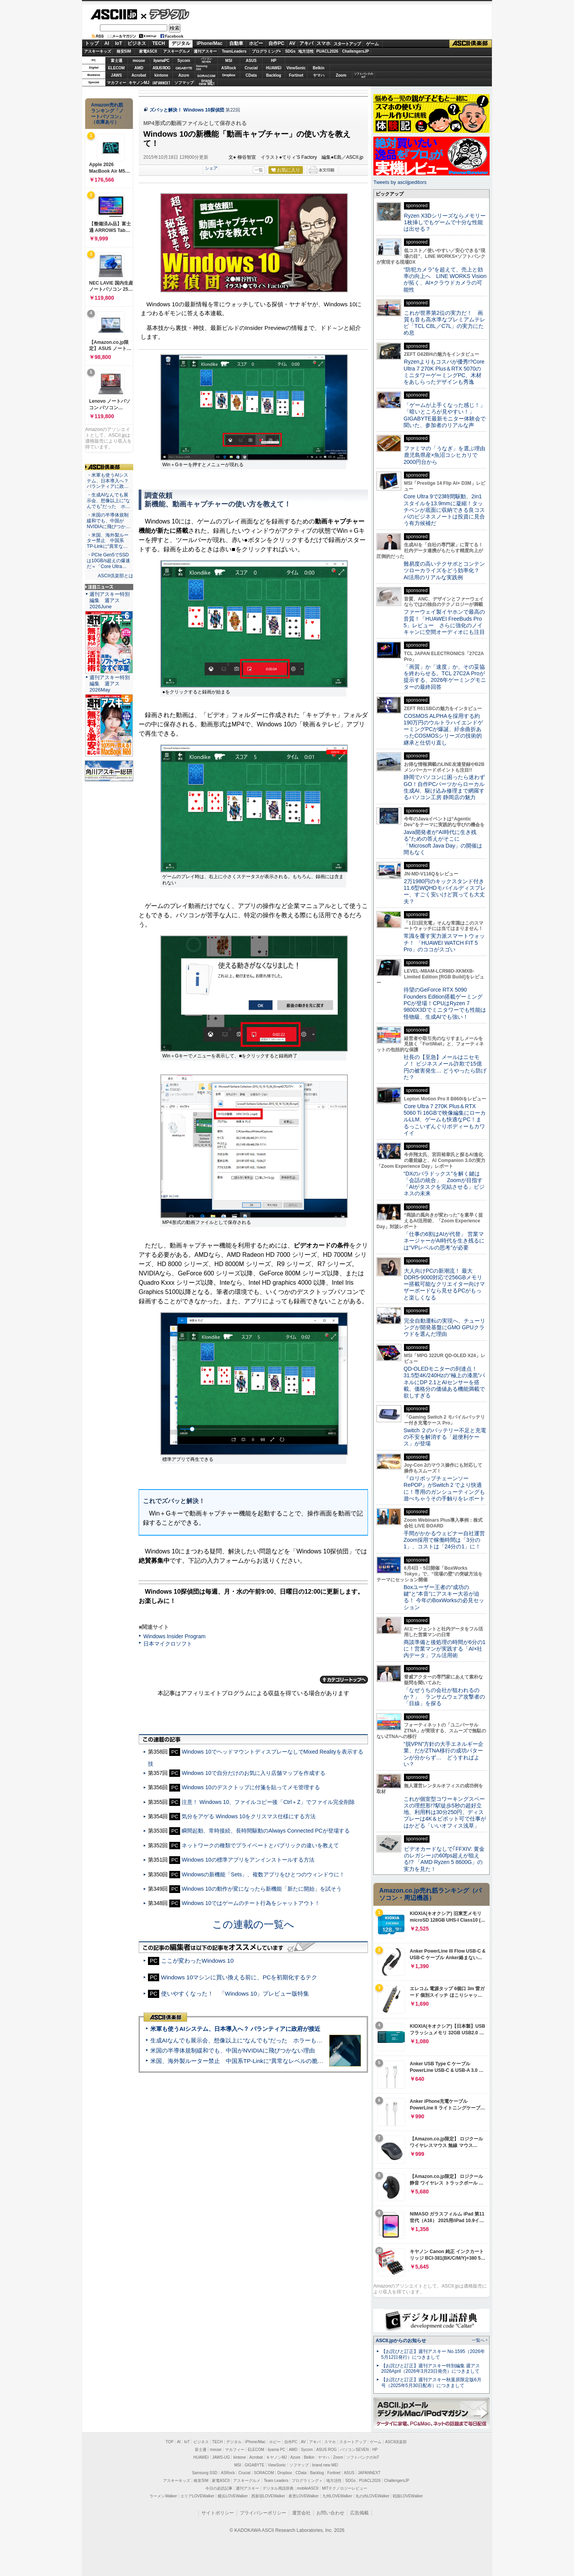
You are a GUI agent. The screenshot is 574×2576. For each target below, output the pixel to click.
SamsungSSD (201, 67)
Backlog (273, 75)
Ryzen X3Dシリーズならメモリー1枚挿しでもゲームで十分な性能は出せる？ (445, 222)
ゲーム (372, 43)
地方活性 (306, 51)
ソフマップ (184, 83)
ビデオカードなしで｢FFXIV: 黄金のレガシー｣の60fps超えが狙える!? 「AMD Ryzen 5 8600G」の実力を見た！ (444, 1859)
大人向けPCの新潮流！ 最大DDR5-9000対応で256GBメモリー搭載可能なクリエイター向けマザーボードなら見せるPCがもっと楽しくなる (444, 1284)
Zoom (341, 75)
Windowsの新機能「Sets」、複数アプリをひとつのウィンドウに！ (263, 1874)
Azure (184, 75)
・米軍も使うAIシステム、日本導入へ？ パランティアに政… (108, 480)
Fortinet (296, 75)
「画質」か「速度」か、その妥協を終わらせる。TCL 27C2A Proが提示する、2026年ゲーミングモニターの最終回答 (445, 677)
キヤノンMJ (139, 83)
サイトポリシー (217, 2513)
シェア (211, 168)
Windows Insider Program (174, 1636)
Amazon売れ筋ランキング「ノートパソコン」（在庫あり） (107, 113)
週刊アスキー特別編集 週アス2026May (109, 683)
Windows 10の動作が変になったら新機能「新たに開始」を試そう (261, 1889)
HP (274, 60)
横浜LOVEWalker (232, 2496)
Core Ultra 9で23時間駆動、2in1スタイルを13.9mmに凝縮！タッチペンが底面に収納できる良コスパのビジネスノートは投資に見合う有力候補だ (444, 509)
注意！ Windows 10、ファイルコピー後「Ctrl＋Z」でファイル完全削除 (268, 1802)
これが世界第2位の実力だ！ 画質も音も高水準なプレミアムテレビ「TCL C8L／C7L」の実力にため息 (444, 323)
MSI (228, 60)
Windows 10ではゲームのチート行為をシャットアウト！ (251, 1903)
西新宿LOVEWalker (268, 2496)
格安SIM (124, 51)
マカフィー (116, 83)
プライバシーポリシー (263, 2513)
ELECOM (116, 68)
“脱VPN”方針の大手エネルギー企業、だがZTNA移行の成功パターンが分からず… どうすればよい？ (443, 1754)
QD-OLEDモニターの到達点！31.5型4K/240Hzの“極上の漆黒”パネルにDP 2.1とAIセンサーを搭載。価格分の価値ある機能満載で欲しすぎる (444, 1382)
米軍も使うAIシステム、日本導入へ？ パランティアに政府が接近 (235, 2028)
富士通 (116, 60)
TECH (158, 43)
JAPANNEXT (161, 83)
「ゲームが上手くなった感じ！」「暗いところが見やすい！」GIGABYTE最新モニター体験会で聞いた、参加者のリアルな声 (445, 415)
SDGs (290, 51)
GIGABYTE (183, 68)
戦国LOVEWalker (408, 2496)
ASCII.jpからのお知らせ (401, 2340)
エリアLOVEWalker (197, 2496)
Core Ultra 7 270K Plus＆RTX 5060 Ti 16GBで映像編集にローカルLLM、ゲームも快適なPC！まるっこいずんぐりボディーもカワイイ (445, 1119)
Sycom (183, 60)
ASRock (228, 68)
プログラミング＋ (307, 2480)
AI (107, 43)
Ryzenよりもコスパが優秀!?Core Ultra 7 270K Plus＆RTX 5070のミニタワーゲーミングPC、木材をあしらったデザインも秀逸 (444, 372)
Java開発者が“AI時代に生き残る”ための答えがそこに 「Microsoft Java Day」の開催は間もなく (443, 842)
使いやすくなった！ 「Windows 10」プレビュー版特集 (235, 1993)
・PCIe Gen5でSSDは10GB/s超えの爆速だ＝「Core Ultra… (108, 560)
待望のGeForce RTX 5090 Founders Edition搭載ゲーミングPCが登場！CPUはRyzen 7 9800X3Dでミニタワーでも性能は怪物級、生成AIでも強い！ (445, 1003)
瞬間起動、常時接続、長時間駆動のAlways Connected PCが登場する (266, 1831)
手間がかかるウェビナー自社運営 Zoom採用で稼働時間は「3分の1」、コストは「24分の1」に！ (447, 1540)
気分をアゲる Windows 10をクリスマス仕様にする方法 (249, 1816)
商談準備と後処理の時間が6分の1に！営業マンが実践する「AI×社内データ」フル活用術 (445, 1649)
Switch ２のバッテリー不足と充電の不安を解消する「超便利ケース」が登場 (445, 1437)
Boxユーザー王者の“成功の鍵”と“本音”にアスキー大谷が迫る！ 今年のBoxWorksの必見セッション (444, 1597)
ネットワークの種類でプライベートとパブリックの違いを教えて (260, 1845)
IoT (118, 43)
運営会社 (301, 2513)
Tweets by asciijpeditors (399, 182)
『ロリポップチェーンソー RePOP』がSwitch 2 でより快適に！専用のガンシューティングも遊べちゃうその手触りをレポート (444, 1488)
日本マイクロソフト (167, 1644)
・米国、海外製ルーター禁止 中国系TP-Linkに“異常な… (108, 540)
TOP (170, 2442)
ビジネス (136, 43)
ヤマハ (319, 75)
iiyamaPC (161, 60)
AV (292, 43)
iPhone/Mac (210, 43)
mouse (138, 60)
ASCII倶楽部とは (115, 575)
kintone (161, 75)
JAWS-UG (221, 2457)
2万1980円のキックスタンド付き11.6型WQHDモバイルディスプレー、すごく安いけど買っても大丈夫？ (445, 891)
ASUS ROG (161, 68)
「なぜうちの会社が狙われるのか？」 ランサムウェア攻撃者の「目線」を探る (444, 1697)
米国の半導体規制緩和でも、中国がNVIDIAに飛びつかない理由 (232, 2050)
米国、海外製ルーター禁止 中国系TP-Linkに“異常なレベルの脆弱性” (240, 2061)
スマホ (323, 43)
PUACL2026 (327, 51)
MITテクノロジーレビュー (344, 2488)
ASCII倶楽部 (471, 44)
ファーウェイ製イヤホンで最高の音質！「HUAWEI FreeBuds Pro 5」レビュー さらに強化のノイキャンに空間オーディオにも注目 (444, 622)
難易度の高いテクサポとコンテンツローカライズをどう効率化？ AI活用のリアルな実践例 (445, 570)
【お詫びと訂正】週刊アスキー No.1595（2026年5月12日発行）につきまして (433, 2354)
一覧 (258, 170)
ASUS (251, 60)
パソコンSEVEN (206, 60)
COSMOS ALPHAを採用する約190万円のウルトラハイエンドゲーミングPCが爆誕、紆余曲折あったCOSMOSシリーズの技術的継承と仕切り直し (443, 729)
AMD (138, 68)
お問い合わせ (330, 2513)
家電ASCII (148, 51)
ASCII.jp (113, 14)
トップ (92, 43)
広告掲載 (359, 2513)
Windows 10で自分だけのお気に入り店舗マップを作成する (253, 1773)
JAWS (116, 75)
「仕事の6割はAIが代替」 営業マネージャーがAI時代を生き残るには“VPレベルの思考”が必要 (444, 1241)
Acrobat (139, 75)
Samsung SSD (205, 2473)
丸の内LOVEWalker (372, 2496)
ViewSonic (296, 68)
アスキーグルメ (176, 51)
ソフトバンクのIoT (363, 75)
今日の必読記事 (218, 2488)
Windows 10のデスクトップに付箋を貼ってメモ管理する (251, 1787)
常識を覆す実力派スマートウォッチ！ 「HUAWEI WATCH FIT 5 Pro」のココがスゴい (444, 942)
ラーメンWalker (163, 2496)
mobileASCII (308, 2488)
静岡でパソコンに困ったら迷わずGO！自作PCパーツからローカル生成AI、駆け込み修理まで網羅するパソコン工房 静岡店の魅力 (444, 787)
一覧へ (478, 2340)
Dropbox (228, 75)
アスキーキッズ (97, 51)
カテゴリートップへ (344, 1680)
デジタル (165, 14)
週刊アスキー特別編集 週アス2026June (109, 600)
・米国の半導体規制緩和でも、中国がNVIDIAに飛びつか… (108, 520)
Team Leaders (276, 2480)
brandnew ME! (207, 82)
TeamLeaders (234, 51)
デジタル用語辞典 (278, 2488)
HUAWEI (274, 68)
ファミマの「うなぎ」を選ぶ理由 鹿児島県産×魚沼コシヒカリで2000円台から (447, 455)
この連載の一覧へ (253, 1924)
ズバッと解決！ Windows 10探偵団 (187, 110)
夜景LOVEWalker (303, 2496)
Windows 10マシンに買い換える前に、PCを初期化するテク (239, 1977)
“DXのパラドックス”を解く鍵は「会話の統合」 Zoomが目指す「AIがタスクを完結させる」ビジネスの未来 (444, 1183)
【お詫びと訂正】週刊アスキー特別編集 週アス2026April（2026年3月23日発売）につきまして (430, 2368)
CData (251, 75)
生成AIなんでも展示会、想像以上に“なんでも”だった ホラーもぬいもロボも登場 (256, 2040)
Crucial (251, 68)
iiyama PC (276, 2449)
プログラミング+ (266, 51)
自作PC (276, 43)
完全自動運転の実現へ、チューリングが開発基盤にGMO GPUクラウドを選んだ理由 (444, 1327)
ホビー (256, 43)
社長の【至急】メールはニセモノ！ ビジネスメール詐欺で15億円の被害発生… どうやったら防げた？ (445, 1067)
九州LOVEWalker (337, 2496)
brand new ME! (325, 2465)
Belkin (318, 68)
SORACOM (264, 2473)
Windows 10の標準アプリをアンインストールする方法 (248, 1860)
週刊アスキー (205, 51)
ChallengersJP (355, 51)
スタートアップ (347, 43)
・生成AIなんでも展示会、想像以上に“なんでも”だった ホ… (108, 500)
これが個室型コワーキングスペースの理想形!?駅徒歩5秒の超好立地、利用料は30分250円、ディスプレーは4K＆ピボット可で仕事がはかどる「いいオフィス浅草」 (445, 1812)
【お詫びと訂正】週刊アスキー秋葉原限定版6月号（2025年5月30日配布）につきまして (431, 2382)
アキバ (306, 43)
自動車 (236, 43)
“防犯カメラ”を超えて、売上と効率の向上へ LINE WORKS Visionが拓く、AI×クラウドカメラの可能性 (445, 279)
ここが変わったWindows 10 (197, 1960)
